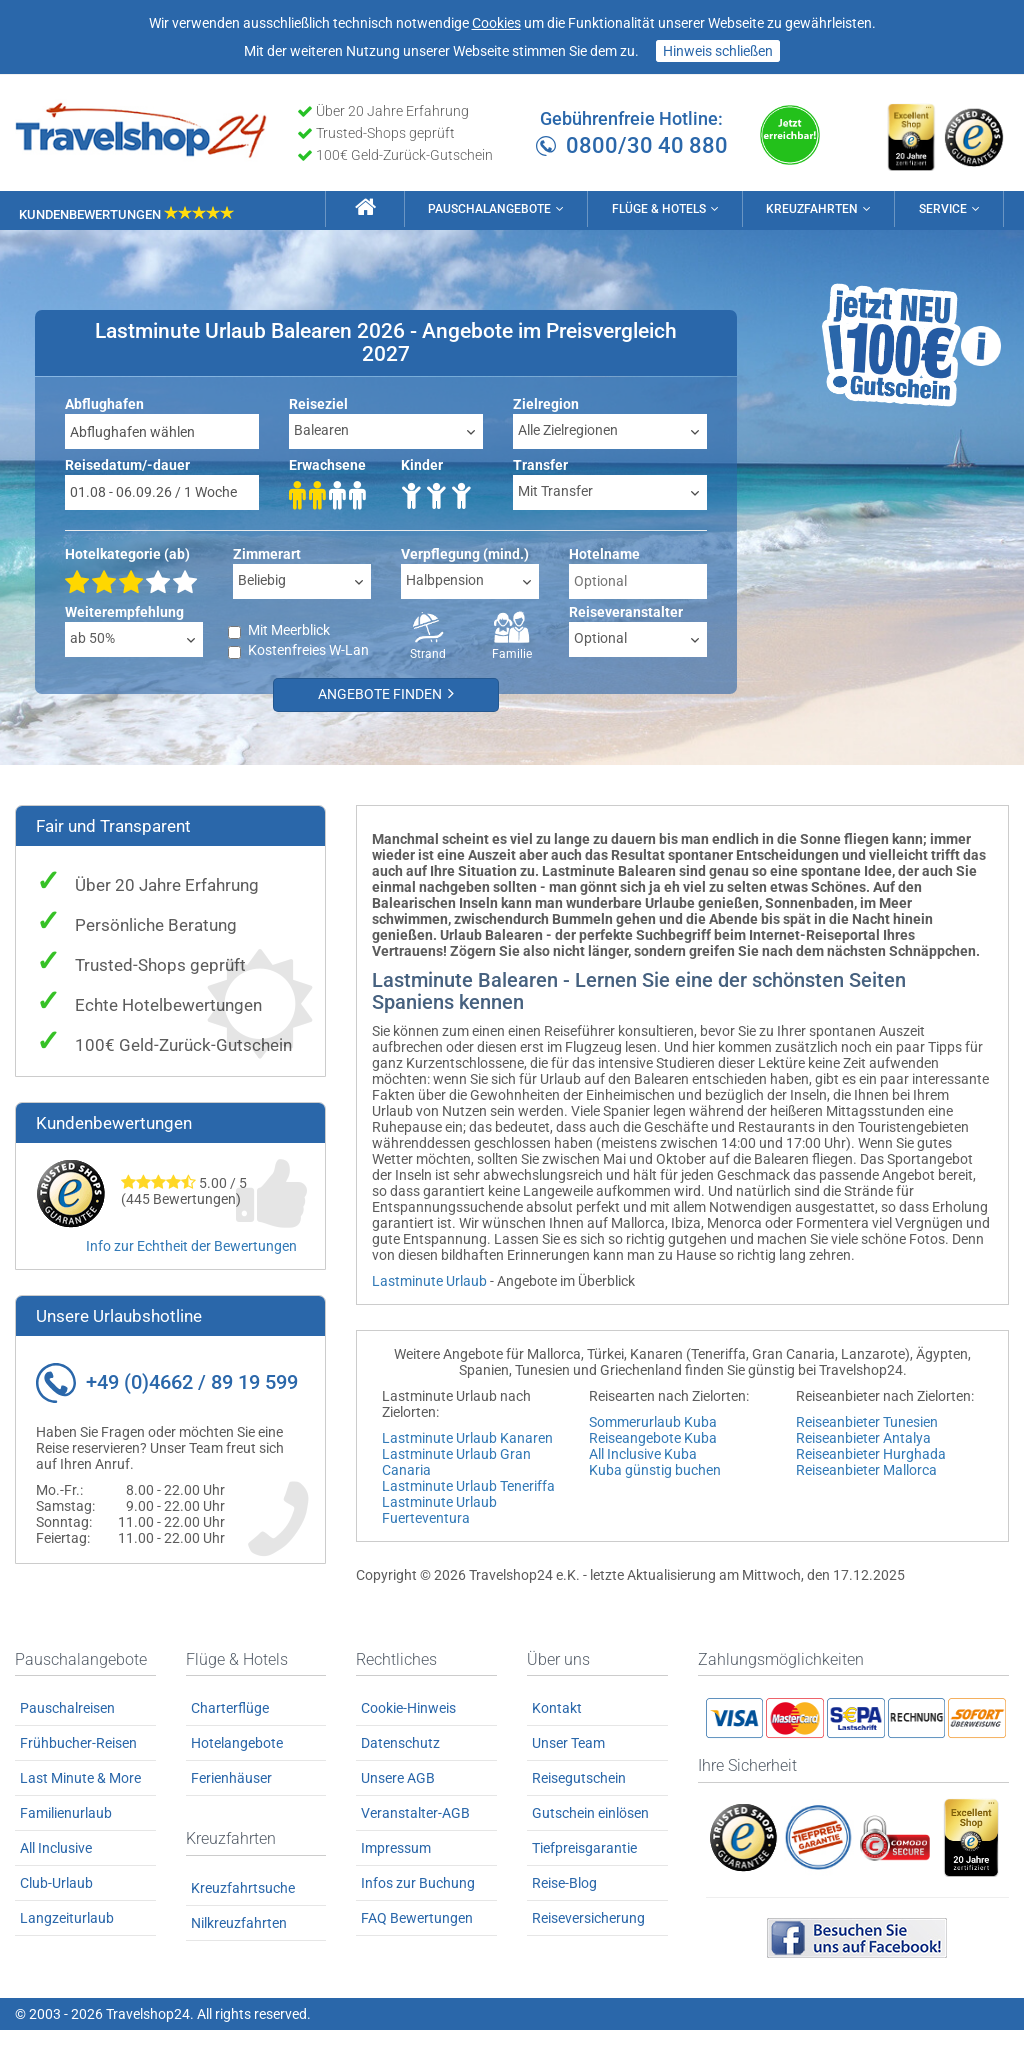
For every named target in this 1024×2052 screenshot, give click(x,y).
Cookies (496, 23)
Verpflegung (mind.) (465, 553)
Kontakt (557, 1730)
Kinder (422, 464)
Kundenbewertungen (126, 211)
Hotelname (604, 553)
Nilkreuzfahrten (239, 1945)
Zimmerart (267, 553)
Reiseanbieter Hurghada (871, 1453)
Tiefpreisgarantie (584, 1870)
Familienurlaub (66, 1835)
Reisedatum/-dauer (127, 464)
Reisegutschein (579, 1800)
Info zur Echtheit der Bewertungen (191, 1245)
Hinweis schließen (718, 51)
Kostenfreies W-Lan (308, 649)
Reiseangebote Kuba (653, 1437)
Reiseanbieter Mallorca (866, 1469)
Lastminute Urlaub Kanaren (467, 1437)
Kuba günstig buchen (655, 1469)
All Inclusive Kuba (643, 1453)
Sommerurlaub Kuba (653, 1421)
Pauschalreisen (67, 1730)
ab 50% (92, 637)
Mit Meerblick (289, 629)
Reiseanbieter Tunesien (867, 1421)
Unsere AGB (398, 1800)
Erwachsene (327, 464)
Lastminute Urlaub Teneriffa (468, 1485)
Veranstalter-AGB (415, 1835)
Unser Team (568, 1765)
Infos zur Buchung (418, 1905)
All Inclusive (56, 1870)
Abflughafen (104, 403)
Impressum (396, 1870)
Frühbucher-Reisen (78, 1765)
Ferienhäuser (231, 1800)
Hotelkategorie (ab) (127, 553)
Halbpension (445, 579)
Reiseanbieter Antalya (863, 1437)
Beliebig (262, 579)
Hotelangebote (237, 1765)
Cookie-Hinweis (408, 1730)
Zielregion (546, 403)
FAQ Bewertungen (417, 1940)
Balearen (321, 429)
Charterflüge (230, 1730)
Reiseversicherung (588, 1940)
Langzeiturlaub (67, 1940)
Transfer (540, 464)
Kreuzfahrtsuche (243, 1910)
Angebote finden (390, 693)
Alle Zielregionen (568, 429)
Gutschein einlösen (590, 1835)
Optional (600, 637)
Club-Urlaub (56, 1905)
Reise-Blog (564, 1905)
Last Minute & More (80, 1800)
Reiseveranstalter (626, 611)
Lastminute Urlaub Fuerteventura (439, 1509)
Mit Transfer (555, 490)
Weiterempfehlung (124, 611)
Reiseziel (318, 403)
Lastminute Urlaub (429, 1280)
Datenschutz (400, 1765)
